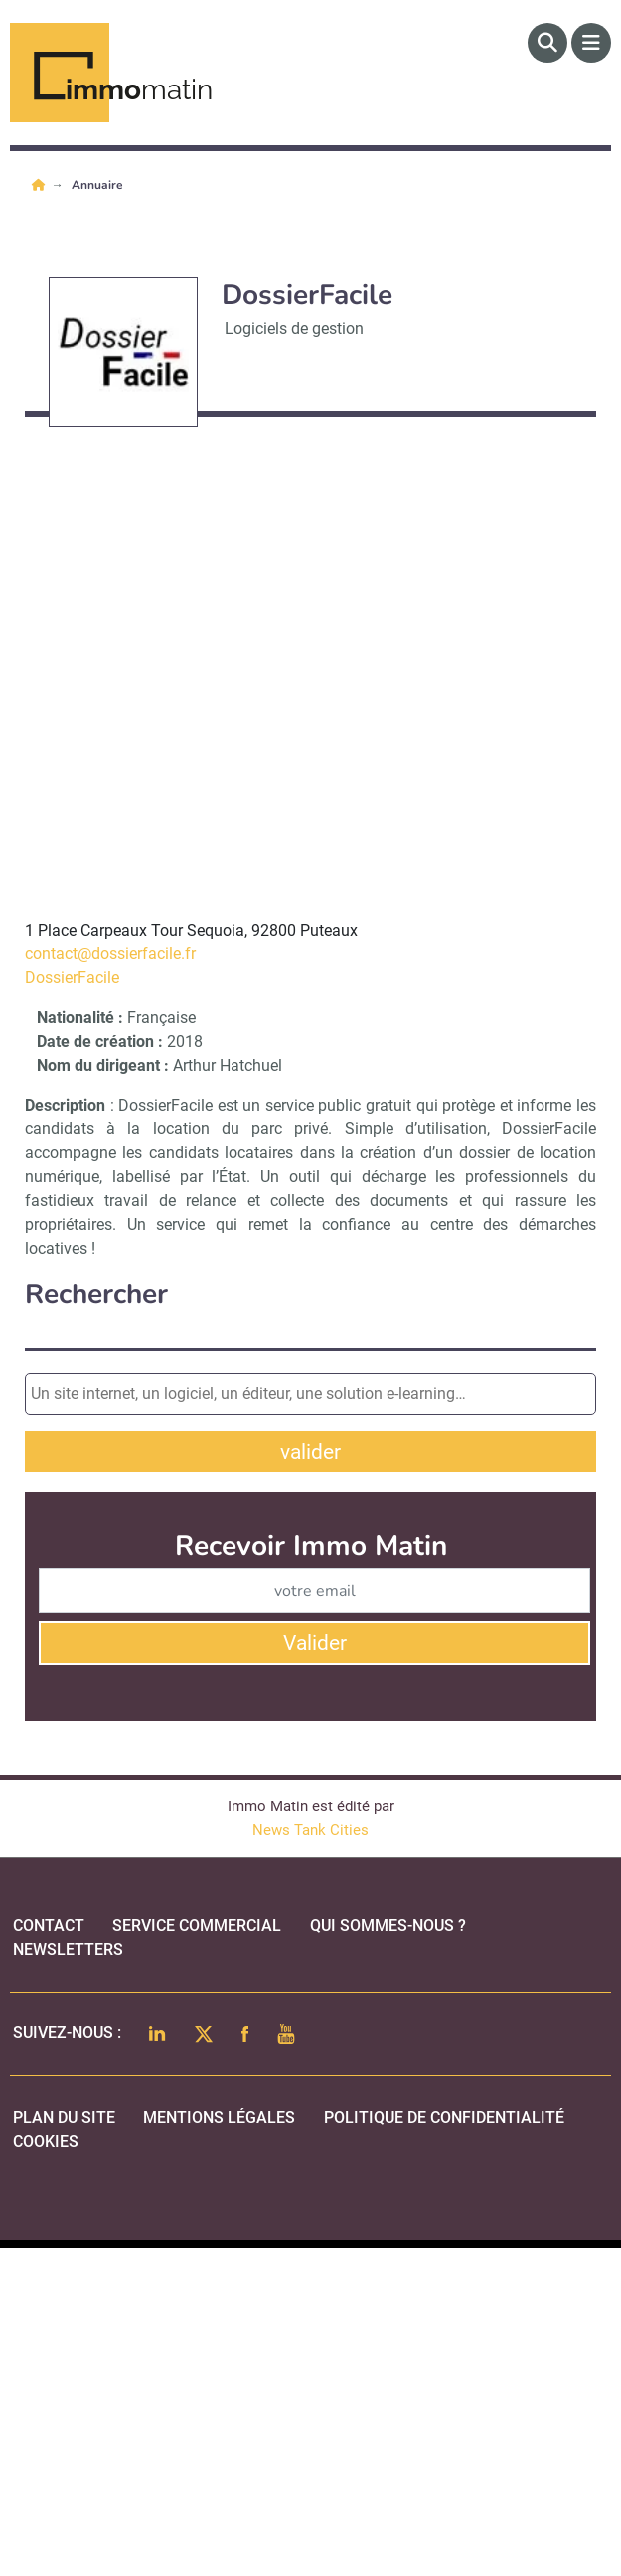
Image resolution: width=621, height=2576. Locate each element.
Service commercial (196, 1925)
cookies (45, 2141)
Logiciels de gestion (294, 328)
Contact (48, 1925)
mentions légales (219, 2117)
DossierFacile (72, 977)
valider (310, 1451)
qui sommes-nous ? (388, 1925)
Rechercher (96, 1295)
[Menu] (591, 43)
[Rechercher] (547, 43)
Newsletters (68, 1949)
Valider (315, 1643)
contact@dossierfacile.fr (110, 954)
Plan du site (64, 2117)
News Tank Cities (310, 1830)
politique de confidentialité (444, 2117)
